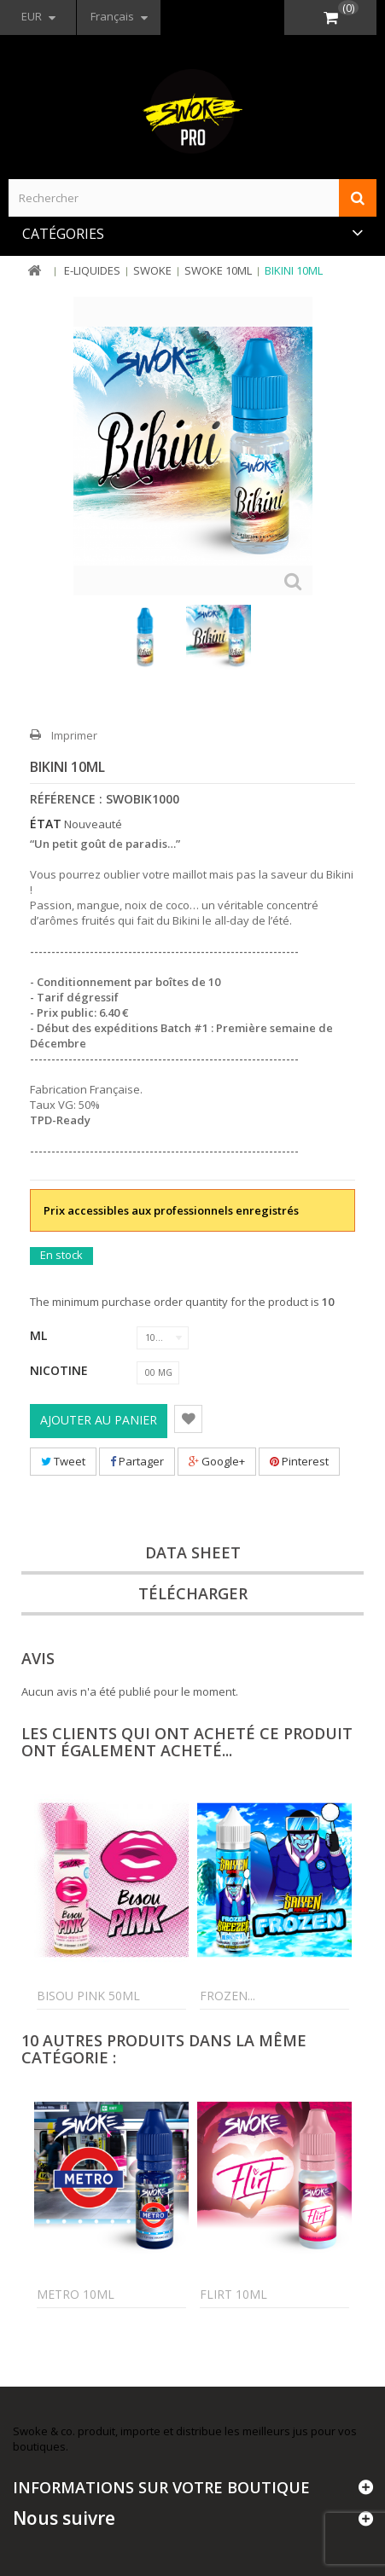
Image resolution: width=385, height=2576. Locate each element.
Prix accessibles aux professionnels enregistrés (171, 1210)
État (45, 824)
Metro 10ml (75, 2294)
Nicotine (60, 1370)
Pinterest (299, 1461)
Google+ (217, 1461)
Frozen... (227, 1995)
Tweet (63, 1461)
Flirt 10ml (233, 2294)
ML (40, 1335)
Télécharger (193, 1593)
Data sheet (193, 1552)
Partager (137, 1461)
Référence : (66, 799)
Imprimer (74, 735)
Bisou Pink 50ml (88, 1995)
